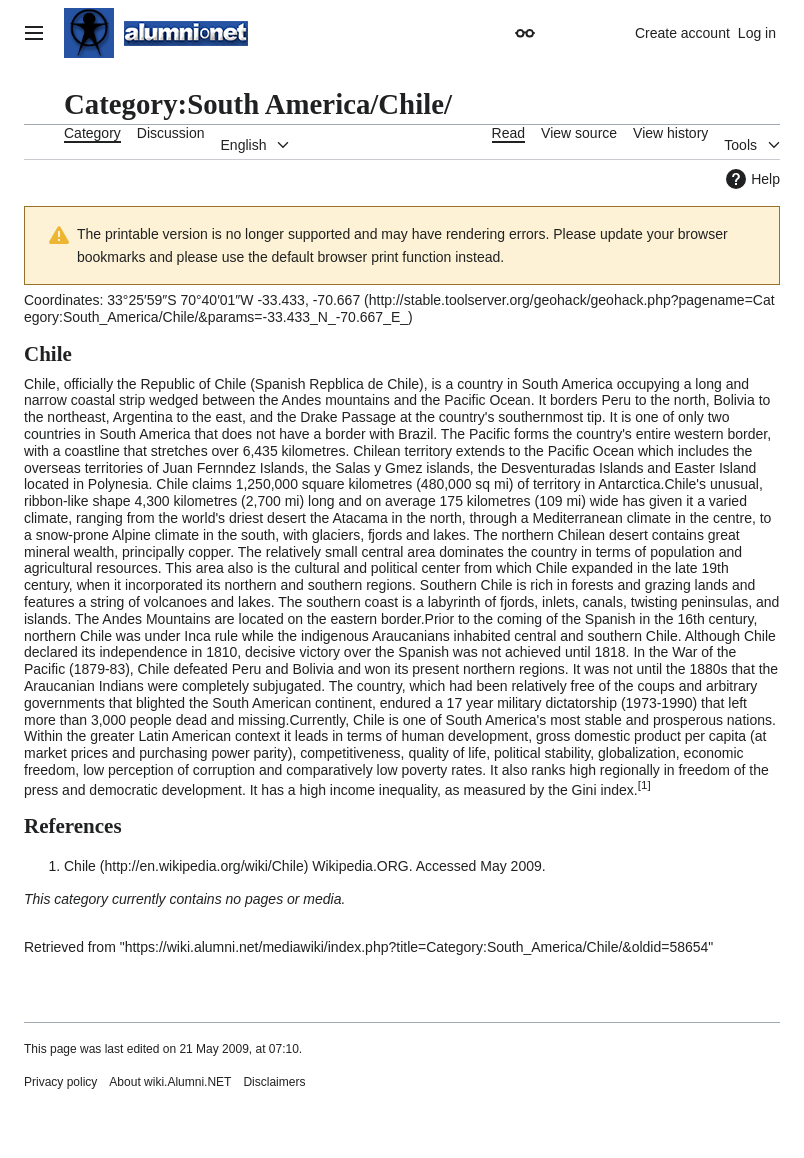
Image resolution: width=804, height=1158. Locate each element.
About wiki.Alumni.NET (170, 1082)
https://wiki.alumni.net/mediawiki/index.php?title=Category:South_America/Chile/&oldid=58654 (417, 947)
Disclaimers (274, 1082)
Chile (80, 866)
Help (750, 179)
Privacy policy (60, 1082)
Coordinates (62, 300)
